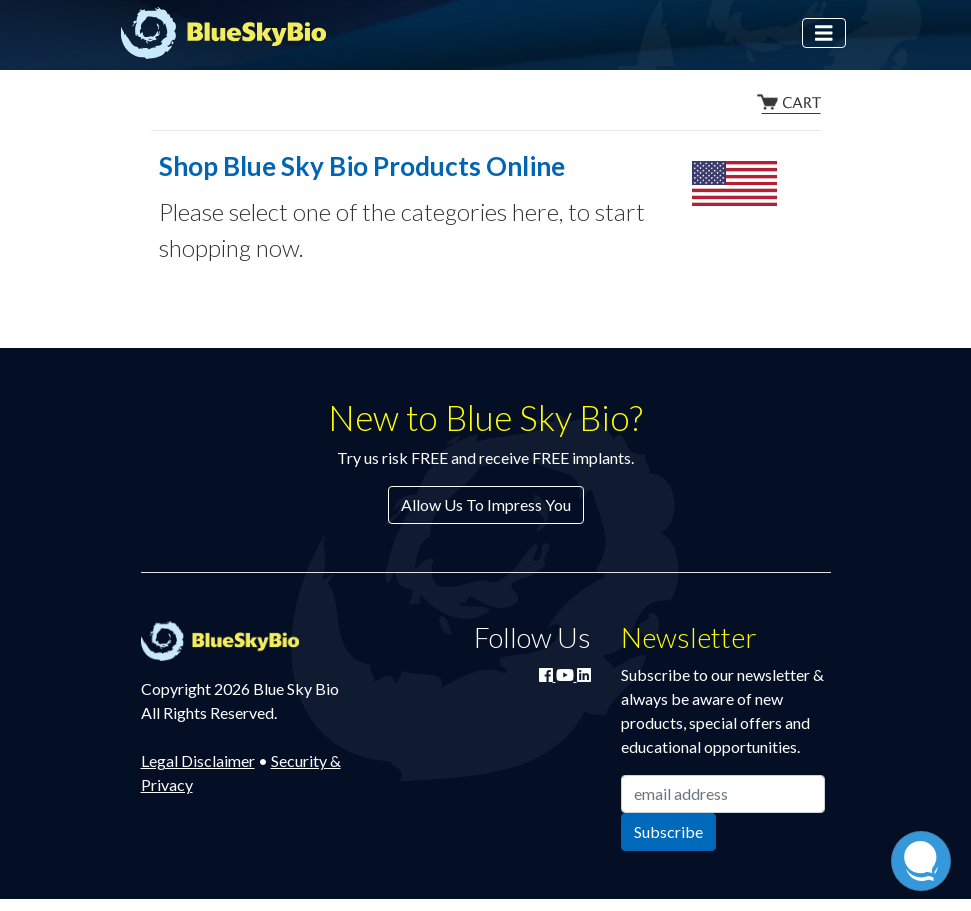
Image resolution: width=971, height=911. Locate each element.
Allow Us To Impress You (486, 504)
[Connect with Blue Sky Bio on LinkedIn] (584, 674)
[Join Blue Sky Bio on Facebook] (547, 674)
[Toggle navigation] (824, 33)
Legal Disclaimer (198, 760)
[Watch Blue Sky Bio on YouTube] (566, 674)
